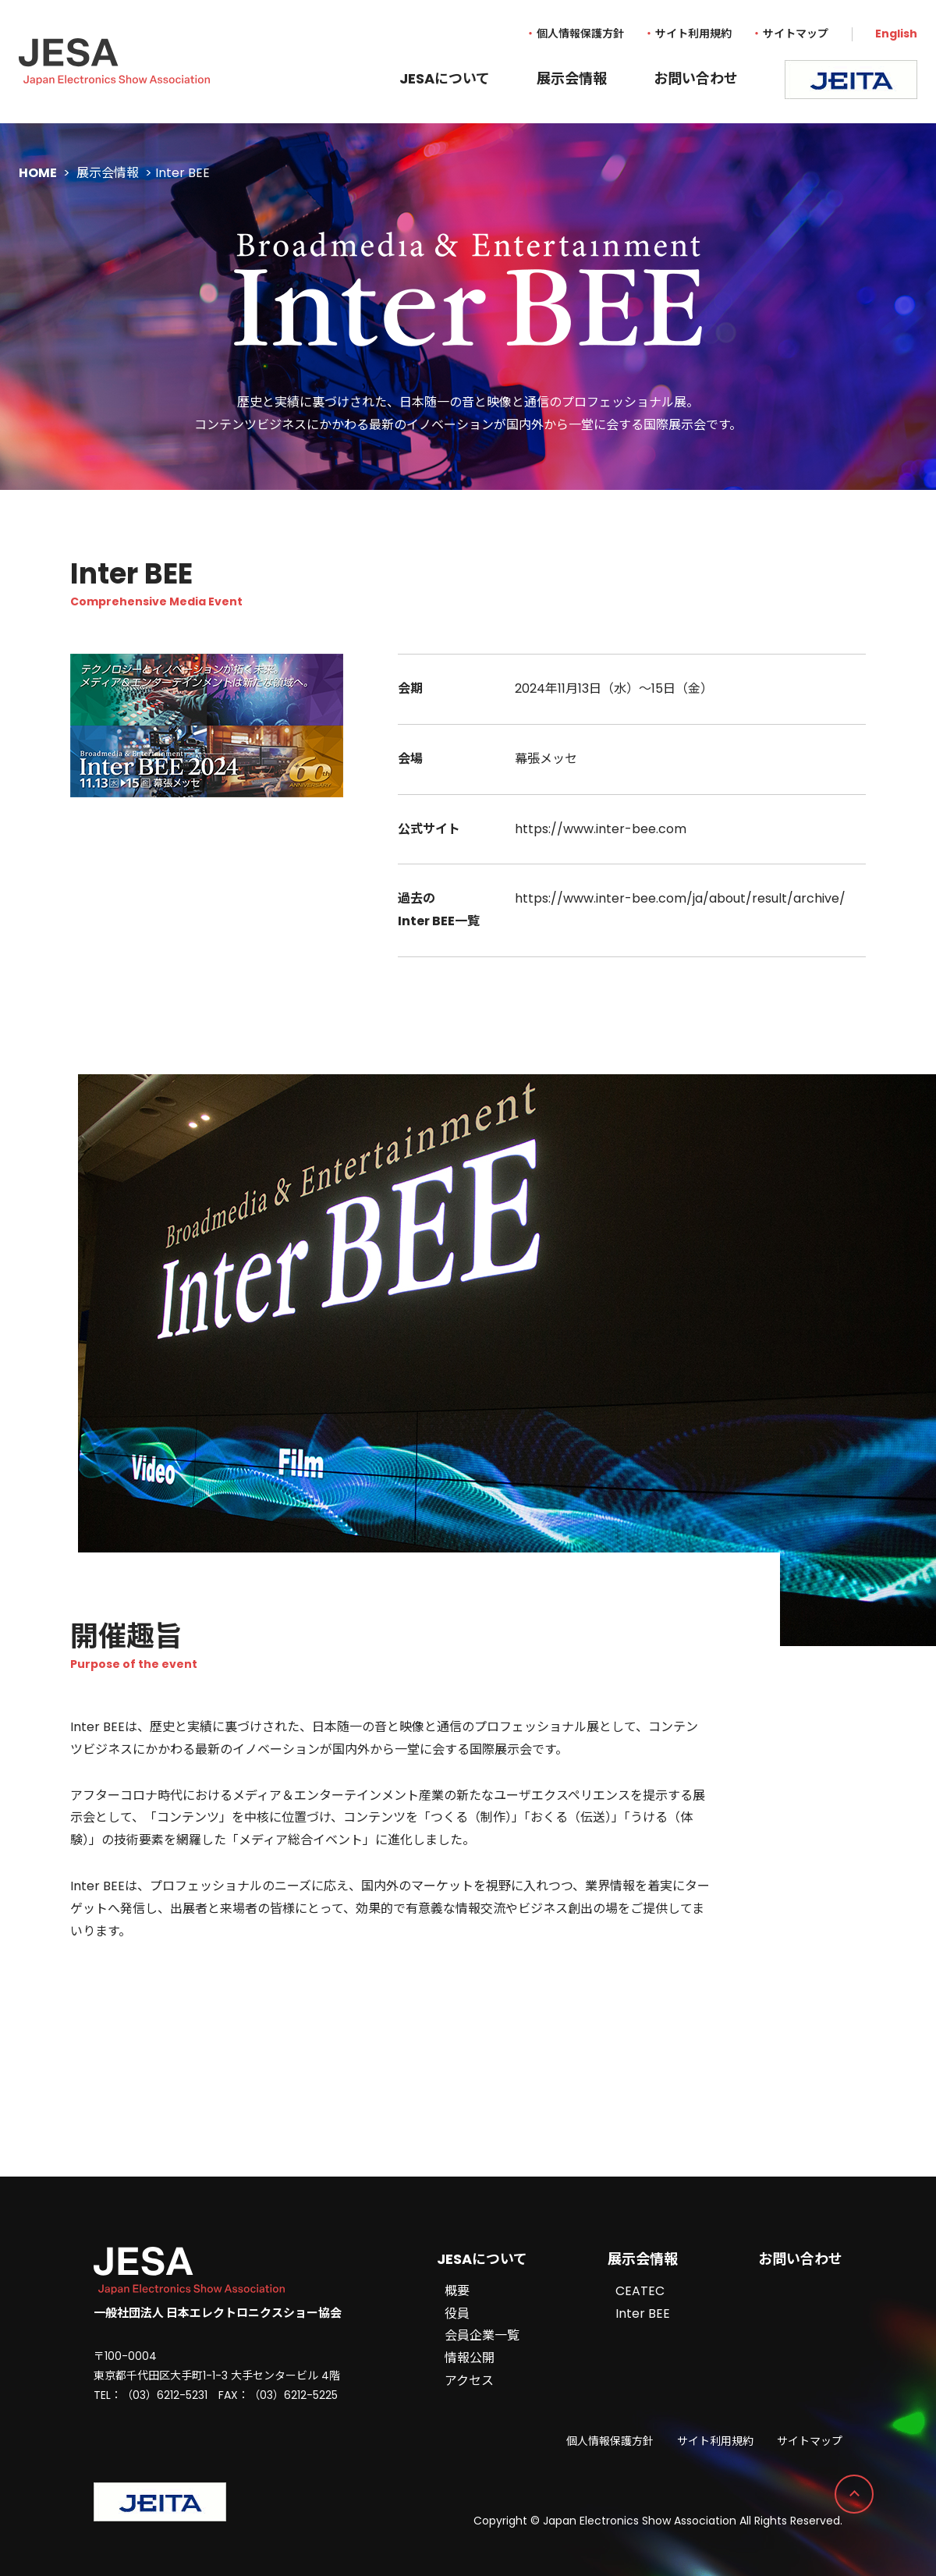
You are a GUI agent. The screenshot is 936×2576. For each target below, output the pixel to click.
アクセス (469, 2381)
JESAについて (444, 78)
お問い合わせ (696, 78)
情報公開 (470, 2358)
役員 (457, 2313)
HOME (38, 173)
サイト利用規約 (693, 33)
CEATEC (640, 2291)
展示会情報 (572, 78)
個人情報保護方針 (580, 33)
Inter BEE (642, 2313)
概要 (457, 2291)
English (896, 33)
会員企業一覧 (482, 2335)
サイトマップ (795, 33)
